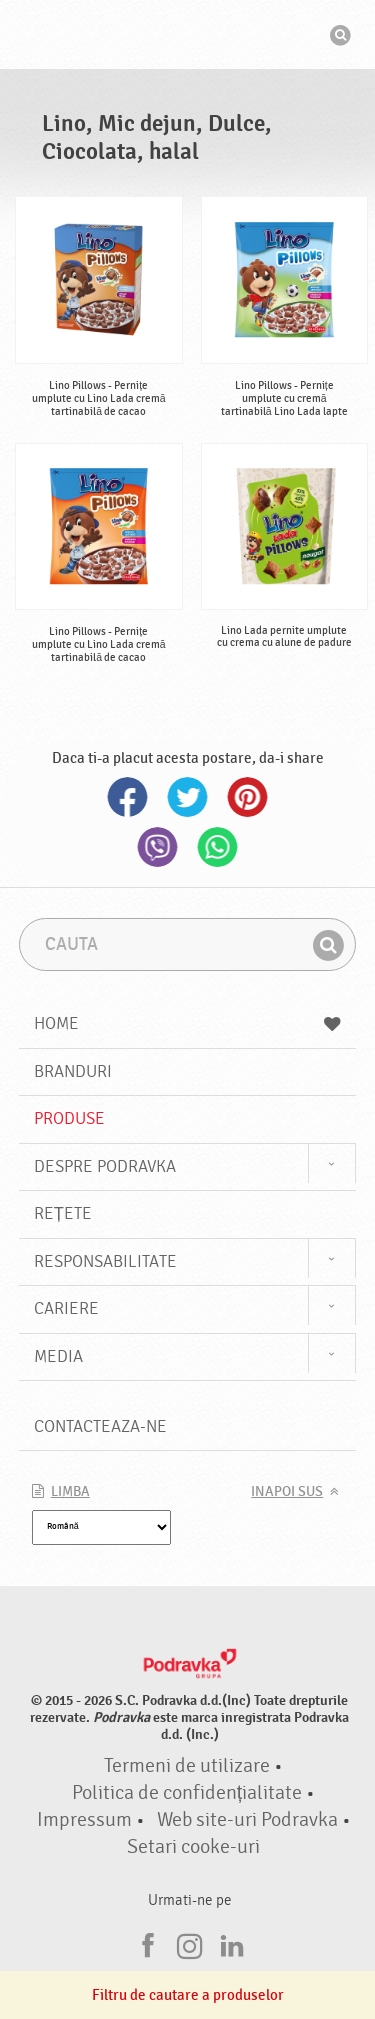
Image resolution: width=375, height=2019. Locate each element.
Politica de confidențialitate (187, 1793)
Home (188, 1023)
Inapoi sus (287, 1492)
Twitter (188, 797)
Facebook (128, 797)
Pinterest (248, 797)
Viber (158, 847)
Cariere (66, 1308)
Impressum (84, 1820)
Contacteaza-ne (100, 1426)
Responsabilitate (105, 1261)
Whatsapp (218, 847)
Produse (69, 1118)
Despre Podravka (105, 1166)
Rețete (63, 1213)
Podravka (188, 37)
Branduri (73, 1071)
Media (58, 1356)
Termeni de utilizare (187, 1766)
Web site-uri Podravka (247, 1820)
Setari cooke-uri (193, 1847)
